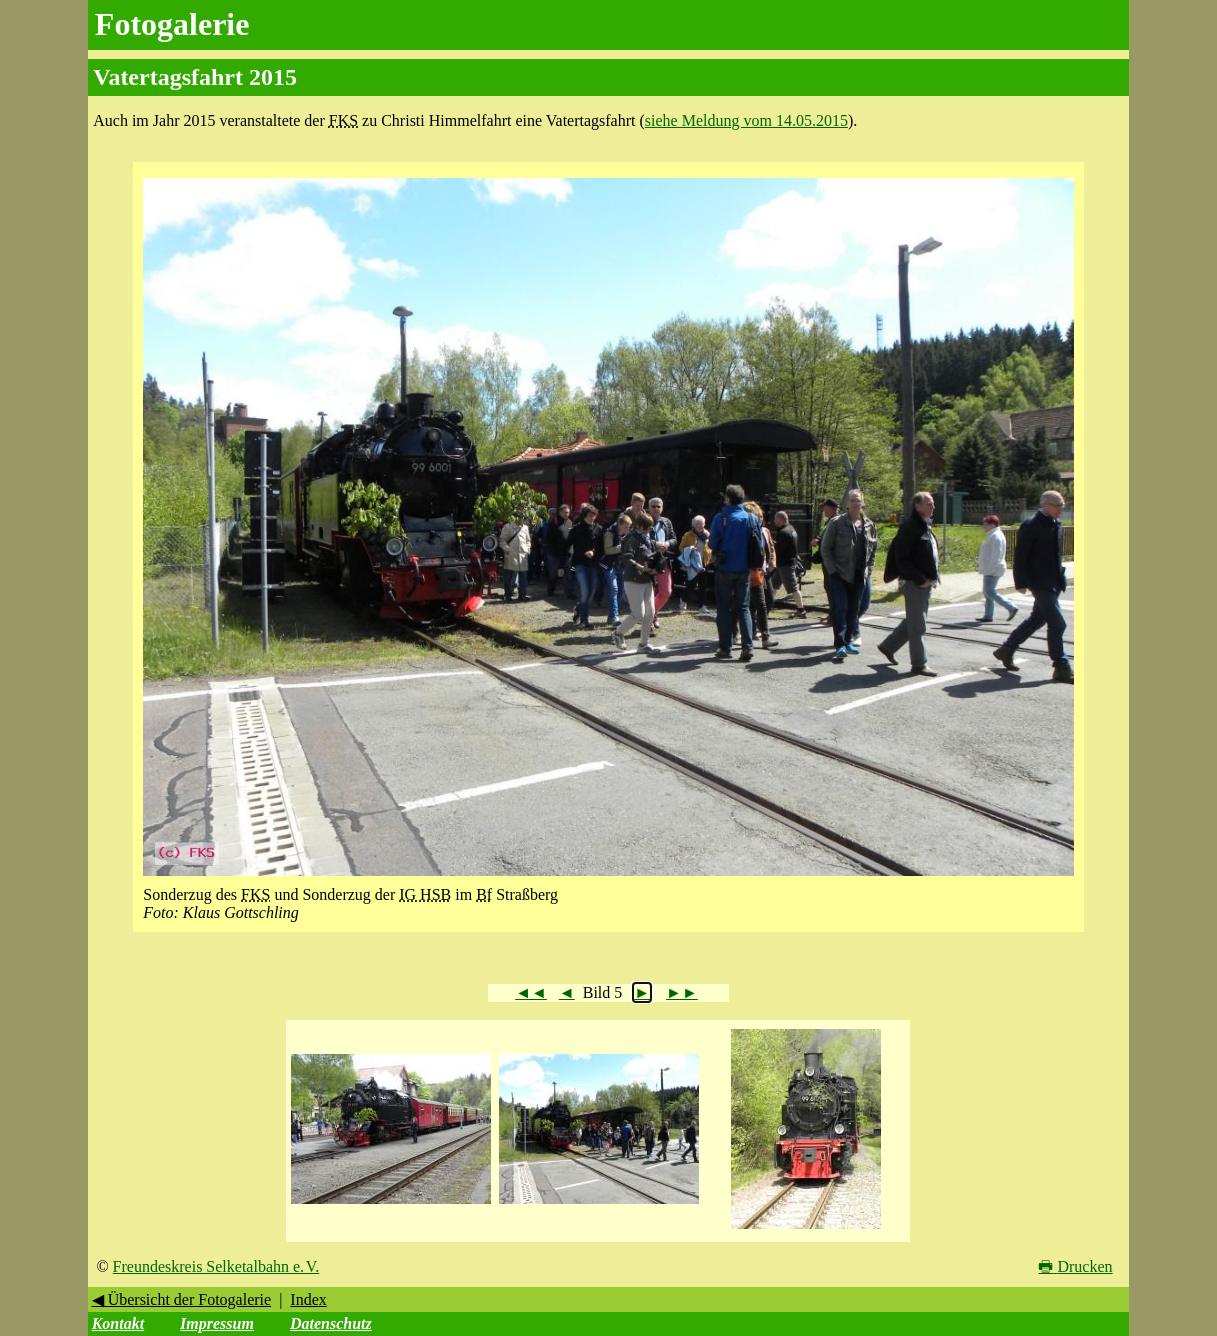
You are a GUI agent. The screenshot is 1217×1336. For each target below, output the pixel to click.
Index (308, 1299)
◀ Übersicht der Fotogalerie (182, 1299)
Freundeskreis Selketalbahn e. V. (216, 1266)
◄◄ (531, 992)
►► (682, 992)
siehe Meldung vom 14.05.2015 (746, 120)
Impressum (217, 1323)
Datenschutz (331, 1323)
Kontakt (118, 1323)
